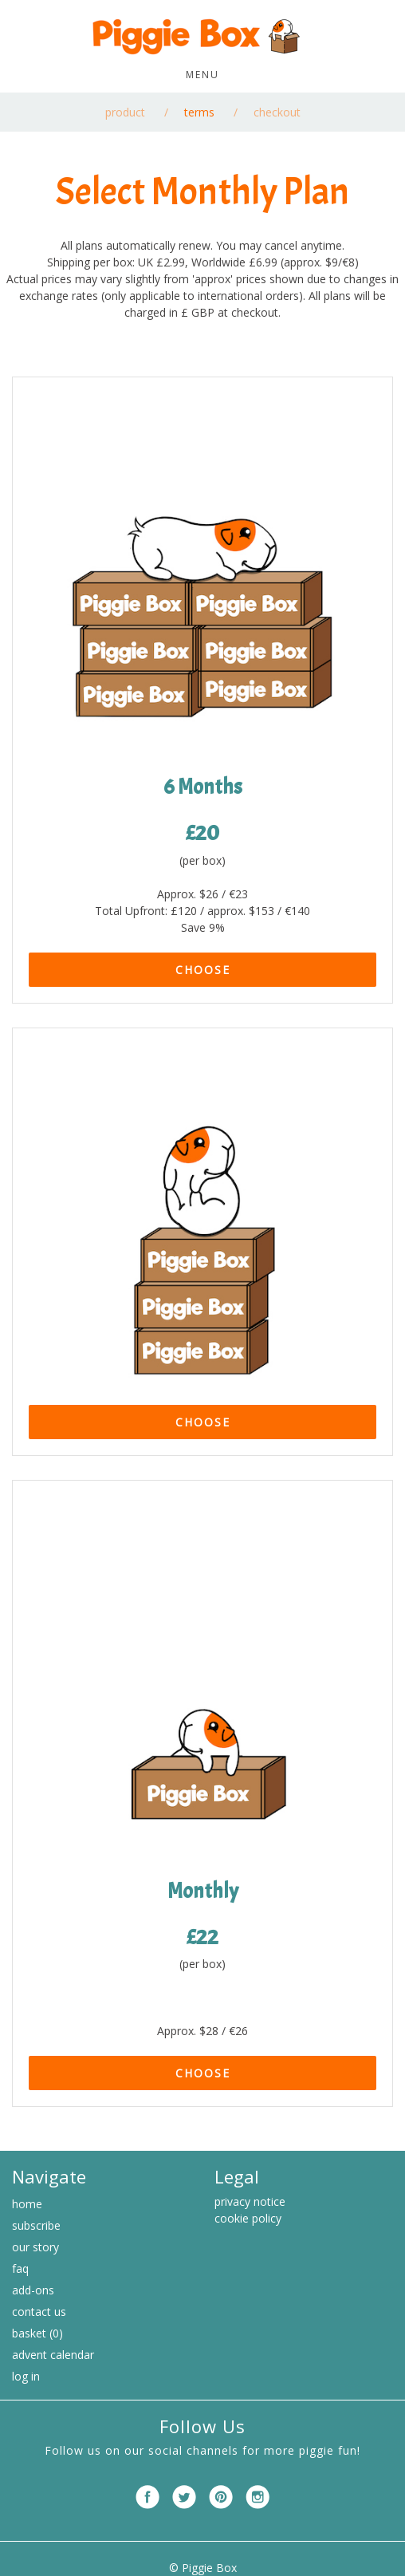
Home (27, 2203)
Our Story (35, 2246)
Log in (26, 2376)
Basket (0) (37, 2333)
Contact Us (39, 2311)
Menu (202, 74)
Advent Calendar (53, 2354)
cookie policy (247, 2218)
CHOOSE (202, 969)
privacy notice (249, 2201)
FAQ (20, 2268)
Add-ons (33, 2290)
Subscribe (36, 2225)
